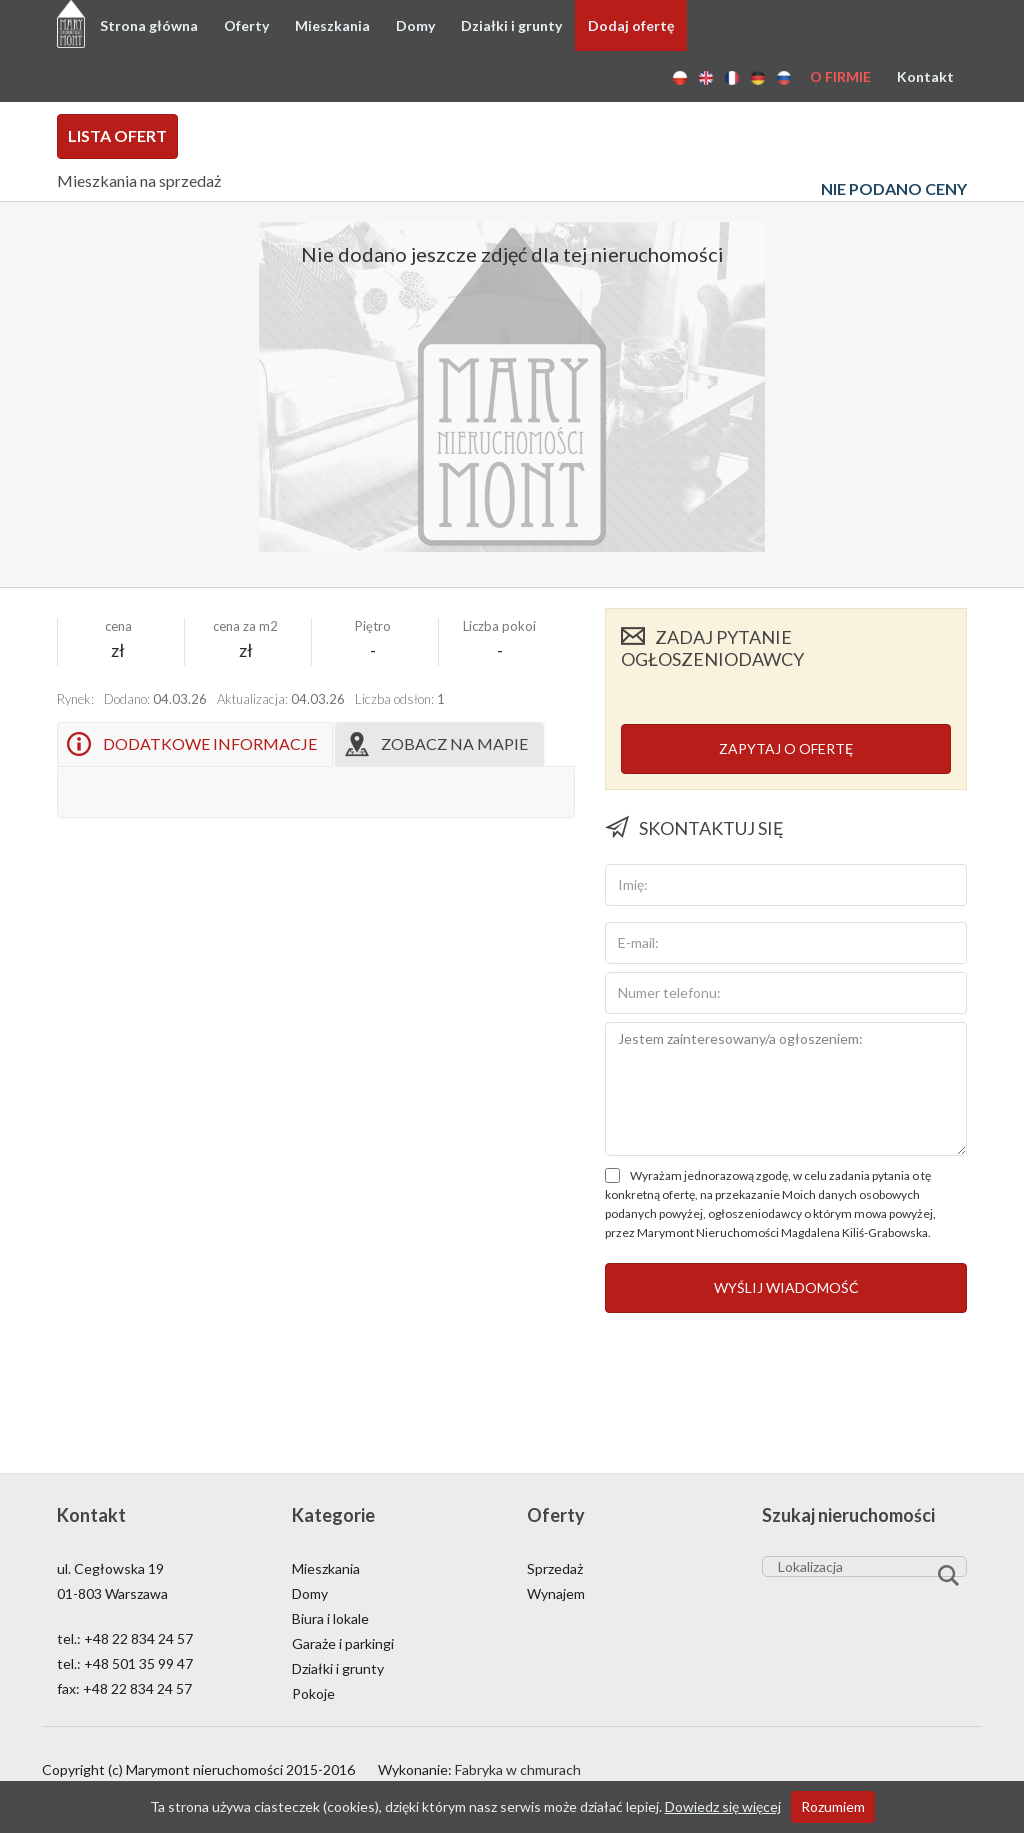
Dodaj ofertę (631, 25)
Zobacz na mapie (454, 743)
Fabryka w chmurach (518, 1769)
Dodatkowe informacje (210, 743)
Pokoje (313, 1693)
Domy (415, 25)
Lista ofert (117, 135)
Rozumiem (833, 1806)
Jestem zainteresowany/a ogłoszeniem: (786, 1089)
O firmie (840, 76)
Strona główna (149, 25)
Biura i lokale (330, 1618)
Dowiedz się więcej (723, 1806)
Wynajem (556, 1593)
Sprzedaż (555, 1568)
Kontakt (925, 76)
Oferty (246, 25)
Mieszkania (332, 25)
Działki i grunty (511, 25)
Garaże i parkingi (343, 1643)
